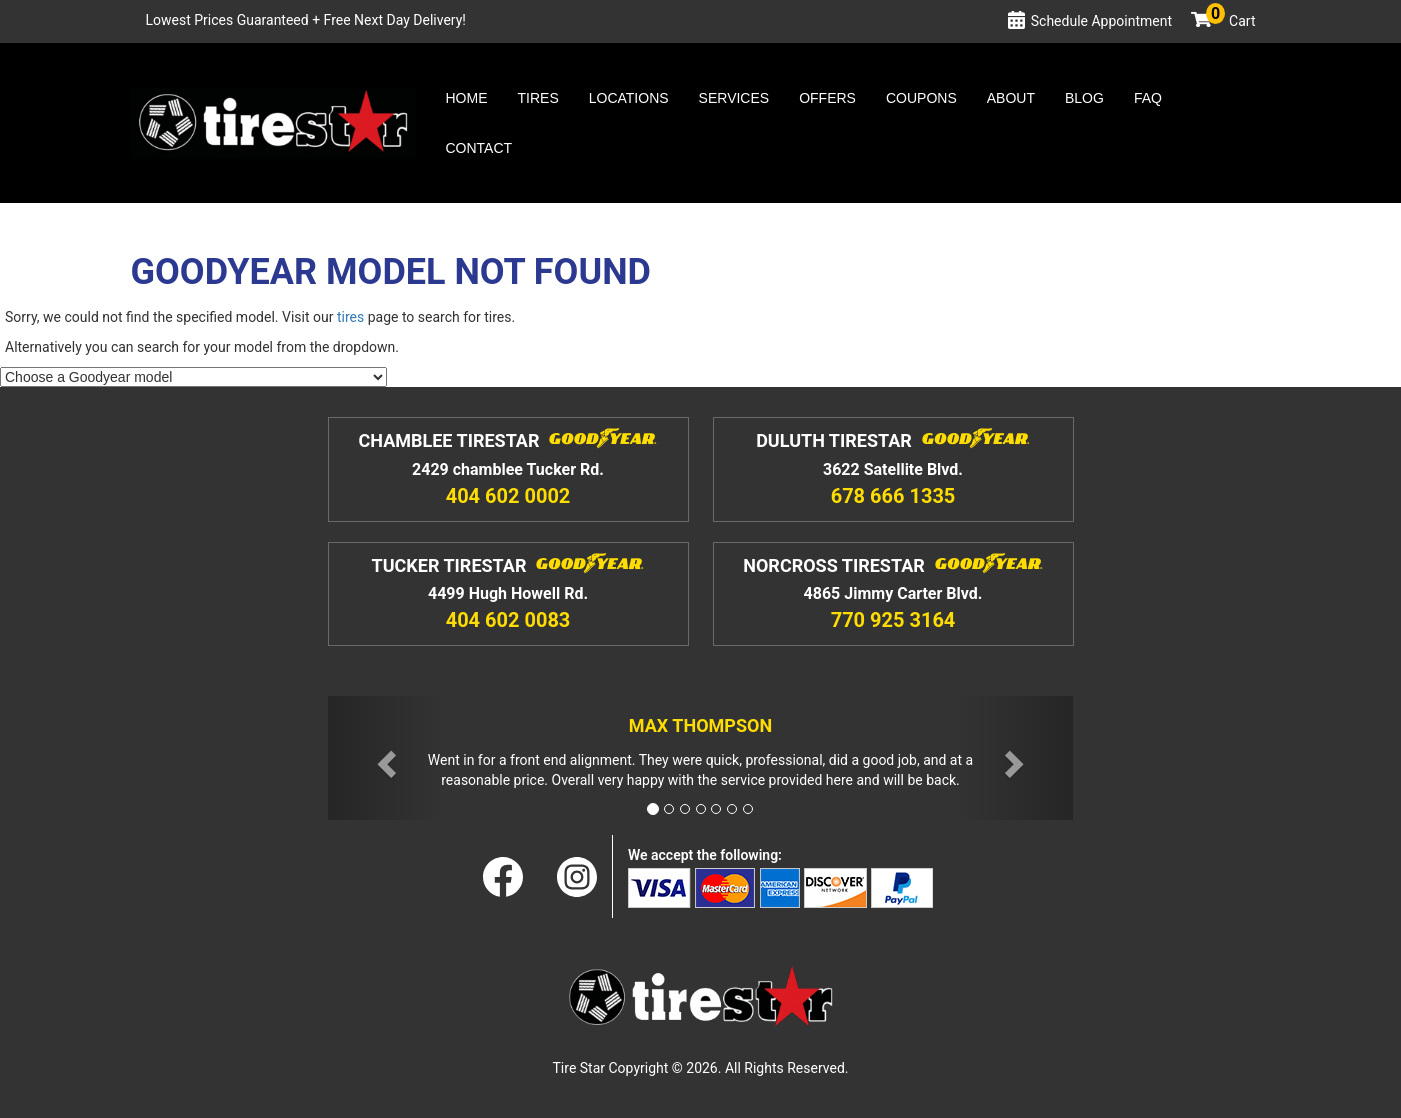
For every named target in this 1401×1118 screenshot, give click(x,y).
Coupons (921, 98)
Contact (479, 148)
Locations (629, 98)
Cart (1231, 21)
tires (350, 317)
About (1011, 98)
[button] (384, 758)
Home (467, 98)
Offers (827, 98)
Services (734, 98)
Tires (538, 98)
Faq (1148, 98)
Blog (1084, 98)
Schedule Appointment (1101, 21)
